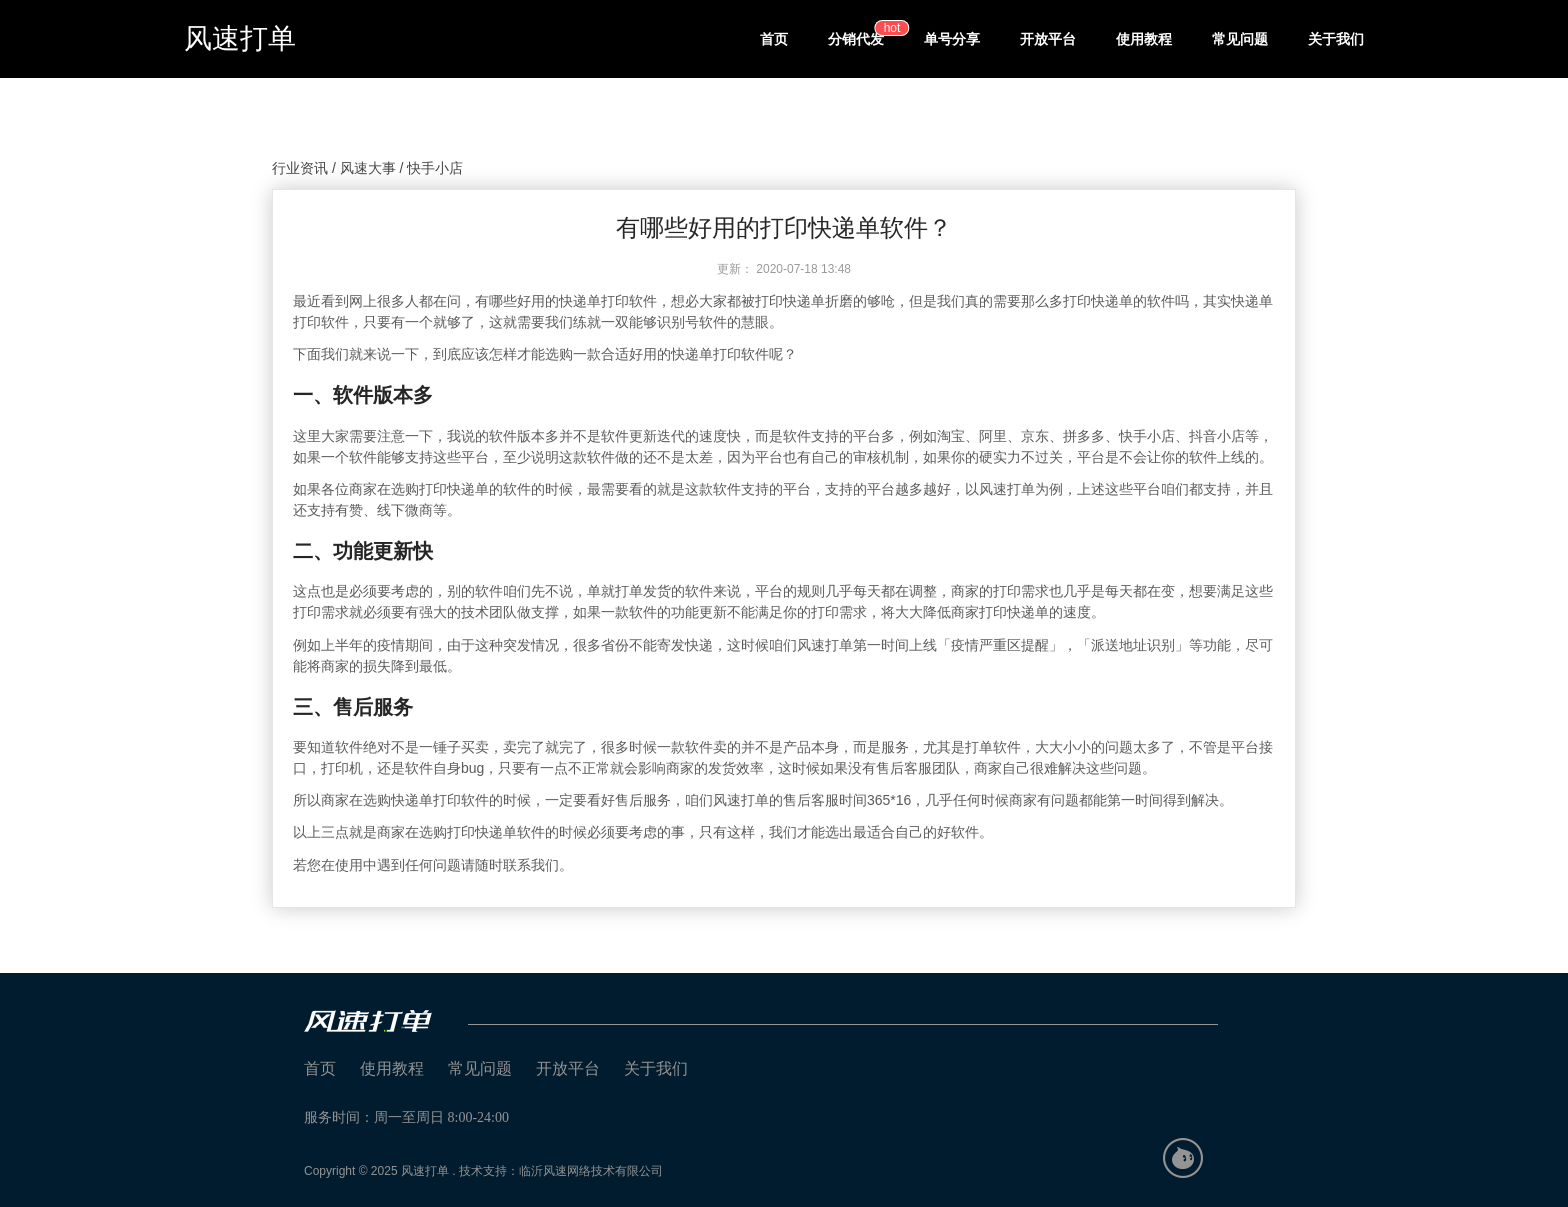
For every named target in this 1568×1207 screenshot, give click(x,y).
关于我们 (1336, 39)
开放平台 (1048, 39)
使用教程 (1144, 39)
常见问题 (1240, 39)
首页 (774, 39)
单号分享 (952, 39)
